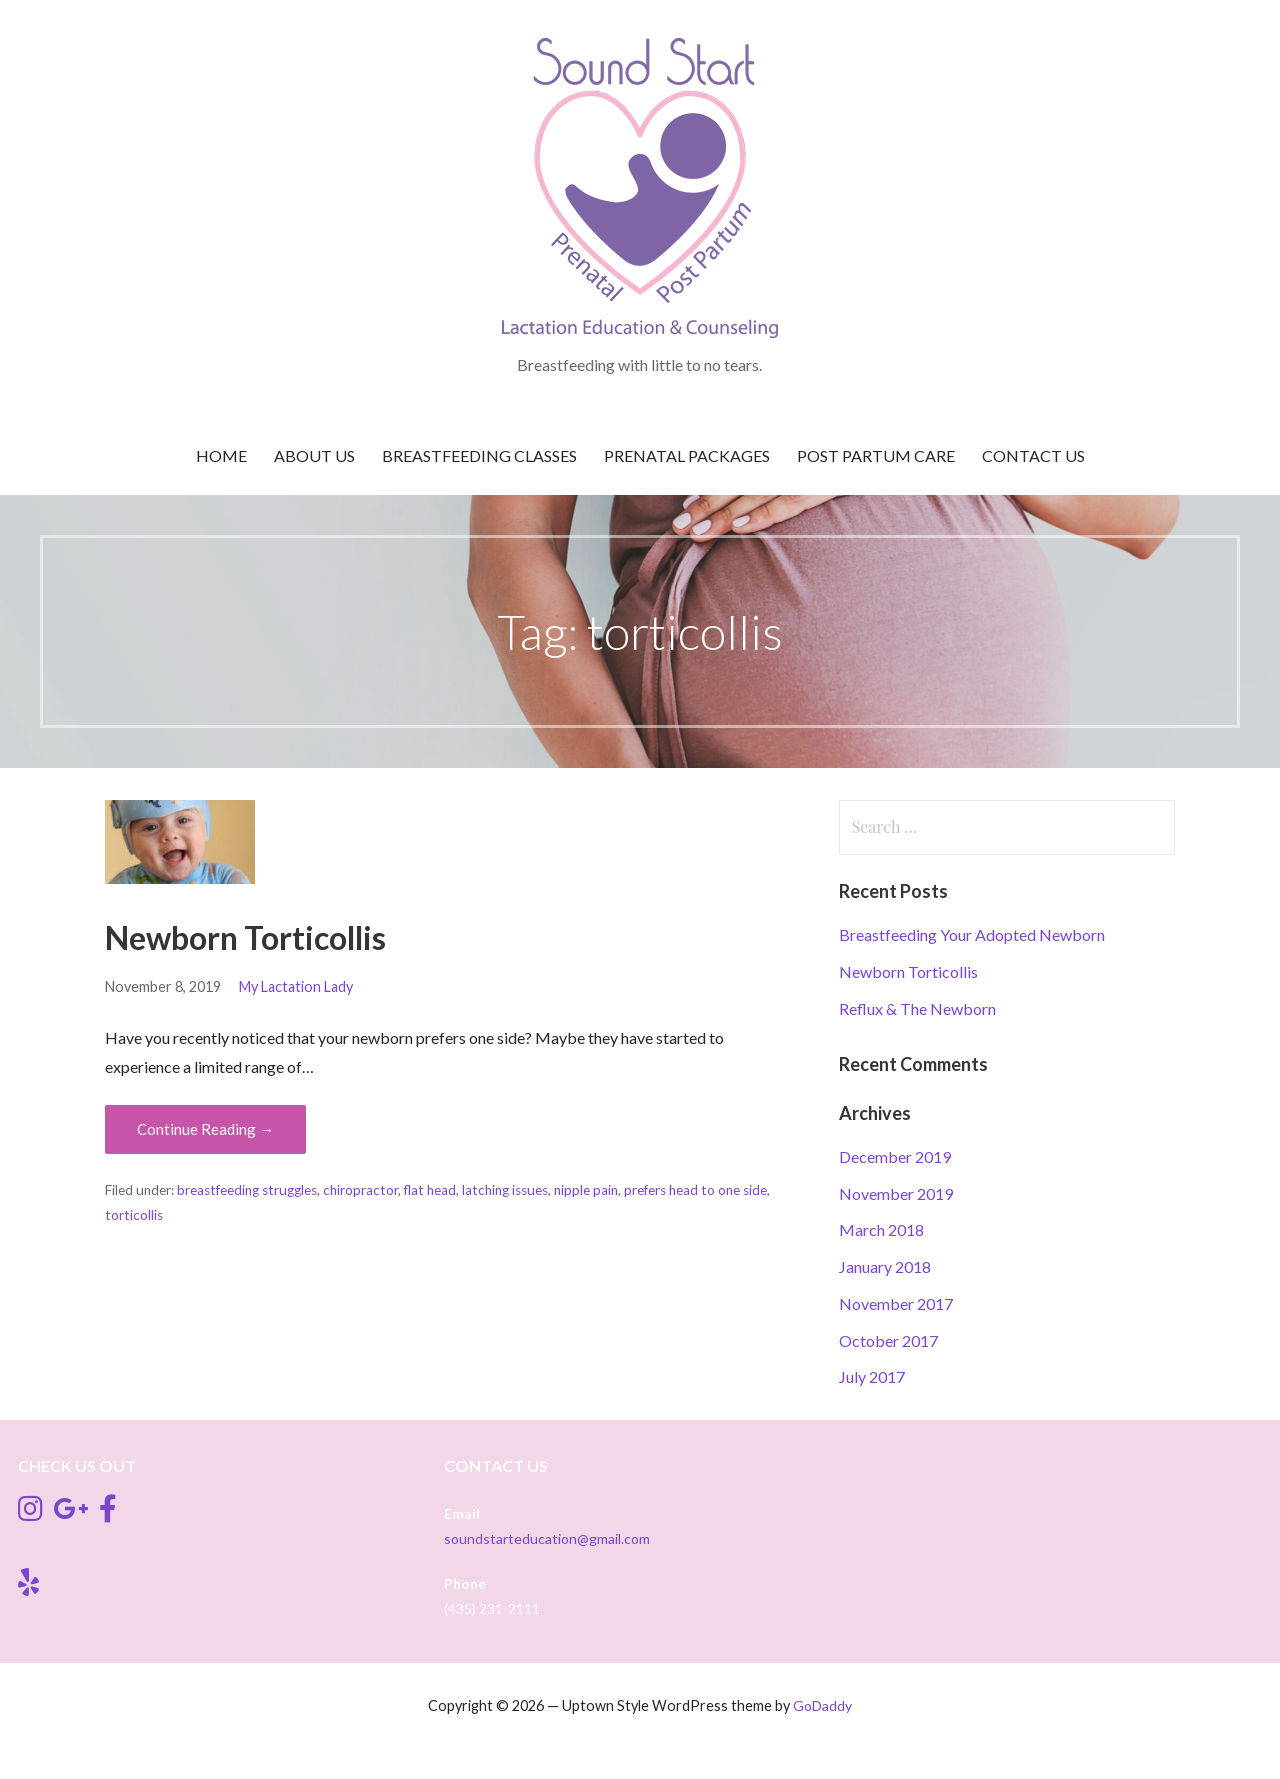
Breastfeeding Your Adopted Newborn (972, 934)
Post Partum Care (876, 455)
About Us (314, 455)
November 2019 (896, 1193)
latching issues (505, 1190)
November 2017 (896, 1303)
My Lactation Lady (296, 986)
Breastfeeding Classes (479, 455)
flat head (430, 1190)
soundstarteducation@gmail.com (547, 1538)
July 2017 (872, 1376)
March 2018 (881, 1229)
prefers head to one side (695, 1190)
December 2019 (895, 1156)
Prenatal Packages (687, 455)
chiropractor (360, 1190)
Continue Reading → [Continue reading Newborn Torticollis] (205, 1129)
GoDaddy (822, 1705)
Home (221, 455)
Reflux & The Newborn (917, 1008)
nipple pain (586, 1190)
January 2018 (885, 1266)
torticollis (134, 1215)
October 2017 (888, 1340)
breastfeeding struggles (247, 1190)
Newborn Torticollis (245, 937)
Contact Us (1033, 455)
